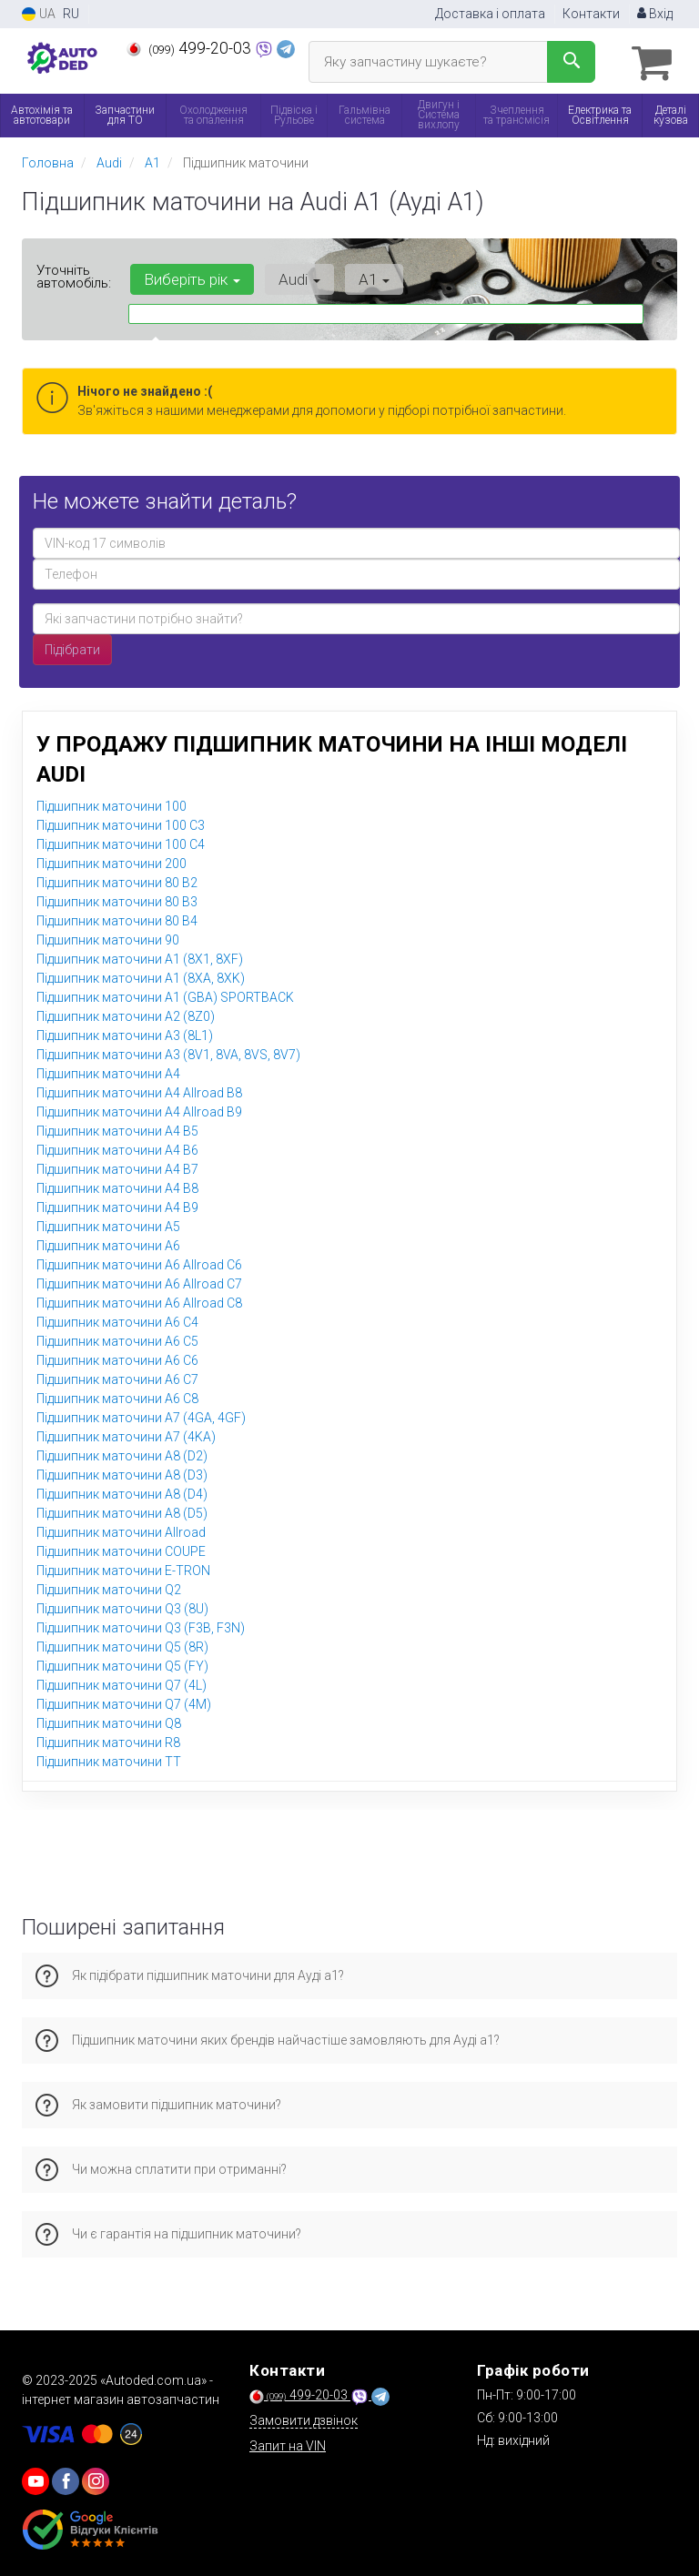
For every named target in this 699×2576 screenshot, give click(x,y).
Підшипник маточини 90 (107, 938)
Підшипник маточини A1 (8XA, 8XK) (140, 976)
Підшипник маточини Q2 (108, 1588)
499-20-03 (191, 48)
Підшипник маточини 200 (111, 861)
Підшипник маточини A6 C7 (117, 1377)
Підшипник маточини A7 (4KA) (126, 1435)
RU (71, 13)
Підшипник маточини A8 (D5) (122, 1511)
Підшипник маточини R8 (108, 1740)
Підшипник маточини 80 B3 (117, 900)
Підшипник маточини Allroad (121, 1530)
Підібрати (72, 648)
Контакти (591, 13)
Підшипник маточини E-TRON (123, 1568)
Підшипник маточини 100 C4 (120, 842)
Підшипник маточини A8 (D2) (122, 1454)
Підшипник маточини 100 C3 (120, 823)
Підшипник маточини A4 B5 (117, 1129)
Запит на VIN (287, 2445)
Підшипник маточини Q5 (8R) (122, 1645)
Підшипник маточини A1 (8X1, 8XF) (139, 957)
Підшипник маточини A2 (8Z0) (125, 1014)
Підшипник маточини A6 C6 (117, 1358)
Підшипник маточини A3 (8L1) (124, 1033)
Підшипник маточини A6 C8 (117, 1396)
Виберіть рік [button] (190, 278)
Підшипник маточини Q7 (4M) (123, 1702)
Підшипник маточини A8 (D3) (122, 1473)
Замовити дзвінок (303, 2419)
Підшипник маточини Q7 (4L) (121, 1683)
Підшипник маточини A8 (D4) (122, 1492)
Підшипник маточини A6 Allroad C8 (139, 1301)
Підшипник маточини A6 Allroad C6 (139, 1263)
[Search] (571, 62)
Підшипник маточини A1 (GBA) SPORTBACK (165, 995)
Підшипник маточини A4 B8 (117, 1186)
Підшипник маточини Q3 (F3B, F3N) (140, 1626)
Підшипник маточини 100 (111, 804)
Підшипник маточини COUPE (121, 1549)
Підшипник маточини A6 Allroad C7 (139, 1282)
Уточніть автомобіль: (73, 275)
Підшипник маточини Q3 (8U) (122, 1607)
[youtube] (35, 2480)
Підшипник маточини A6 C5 (117, 1339)
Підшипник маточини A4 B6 (117, 1148)
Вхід (655, 13)
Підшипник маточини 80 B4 (117, 919)
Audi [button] (294, 278)
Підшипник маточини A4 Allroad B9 (139, 1110)
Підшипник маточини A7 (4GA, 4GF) (141, 1416)
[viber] (65, 2480)
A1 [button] (365, 278)
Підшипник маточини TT (108, 1760)
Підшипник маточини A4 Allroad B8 (139, 1091)
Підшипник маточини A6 (108, 1244)
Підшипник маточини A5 (108, 1224)
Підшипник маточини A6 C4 (117, 1320)
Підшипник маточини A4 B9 (117, 1205)
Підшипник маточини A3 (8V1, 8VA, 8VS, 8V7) (168, 1053)
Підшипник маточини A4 (108, 1072)
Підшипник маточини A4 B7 (117, 1167)
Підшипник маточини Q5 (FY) (122, 1664)
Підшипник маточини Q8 (108, 1721)
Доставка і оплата (490, 13)
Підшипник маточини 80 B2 (117, 881)
